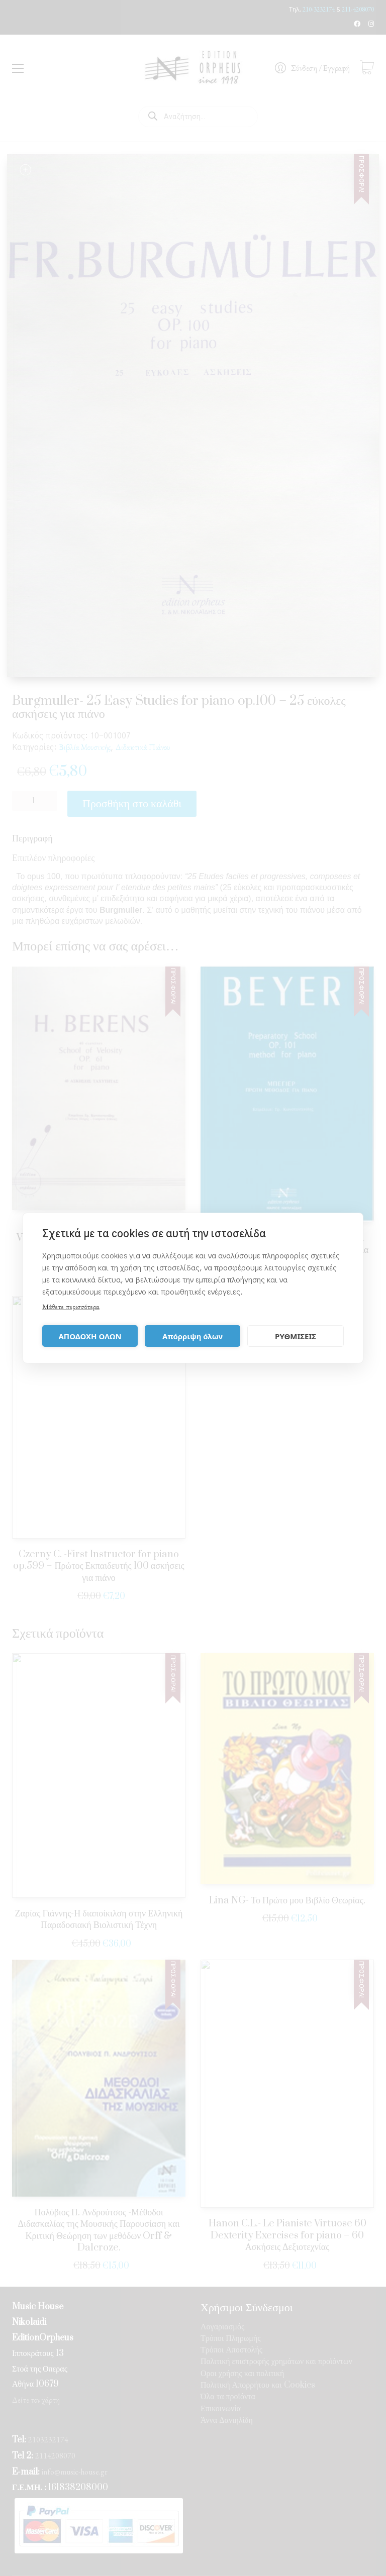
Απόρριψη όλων (192, 1336)
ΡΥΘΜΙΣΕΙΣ (295, 1336)
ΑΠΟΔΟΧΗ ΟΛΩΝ (89, 1336)
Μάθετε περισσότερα (71, 1306)
